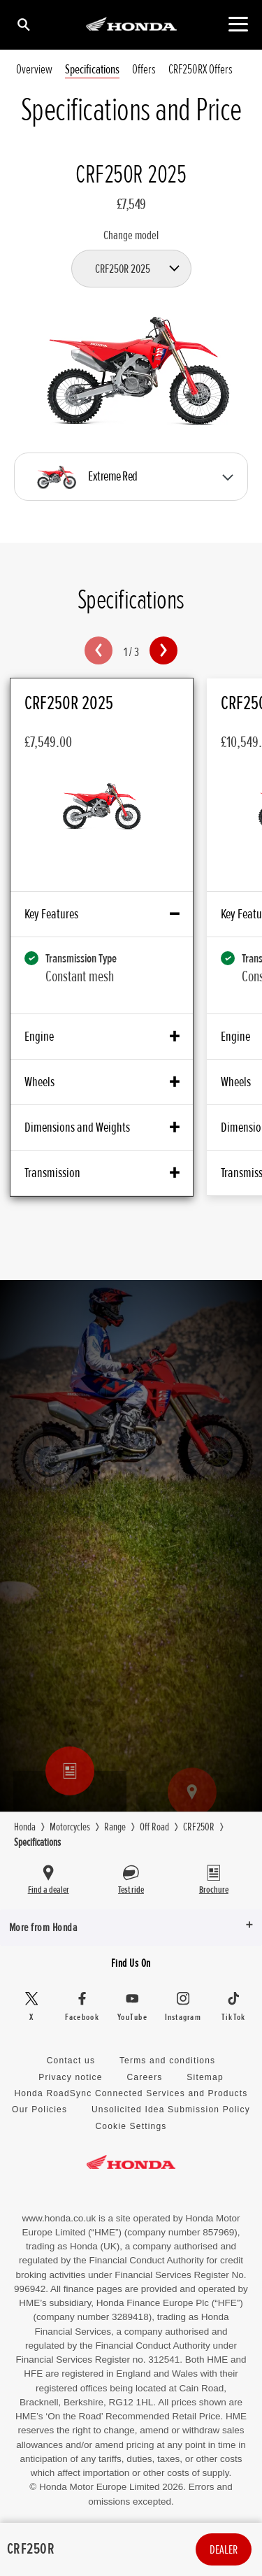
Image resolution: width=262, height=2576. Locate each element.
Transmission (101, 1173)
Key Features (101, 914)
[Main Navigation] (238, 24)
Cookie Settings (130, 2126)
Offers (144, 70)
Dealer (224, 2549)
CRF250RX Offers (200, 70)
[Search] (22, 24)
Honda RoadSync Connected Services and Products (130, 2093)
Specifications (92, 70)
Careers (144, 2077)
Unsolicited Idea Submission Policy (171, 2109)
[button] (98, 650)
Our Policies (39, 2109)
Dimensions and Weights (101, 1127)
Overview (34, 70)
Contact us (71, 2060)
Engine (101, 1036)
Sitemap (205, 2077)
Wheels (101, 1082)
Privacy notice (70, 2077)
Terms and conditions (167, 2060)
